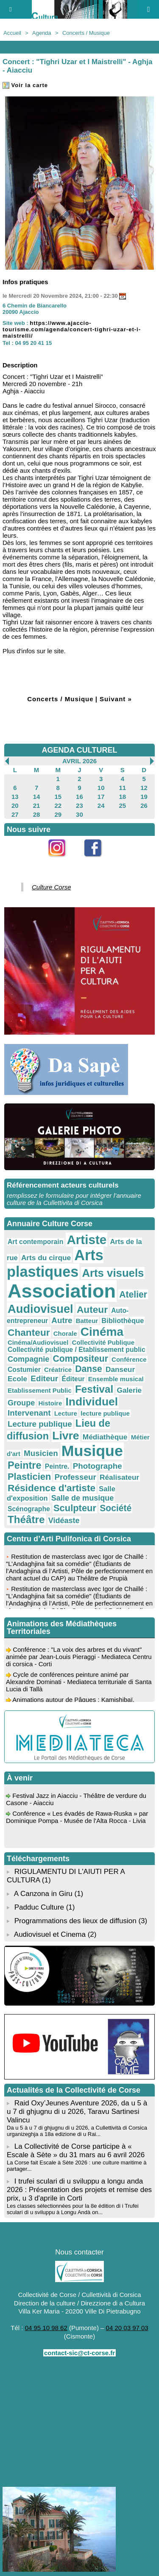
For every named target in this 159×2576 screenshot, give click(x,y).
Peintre (25, 1465)
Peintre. (57, 1466)
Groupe (21, 1403)
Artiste (86, 1240)
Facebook (98, 861)
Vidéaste (64, 1520)
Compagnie (28, 1359)
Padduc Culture (39, 1907)
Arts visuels (113, 1273)
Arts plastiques (55, 1263)
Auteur (92, 1309)
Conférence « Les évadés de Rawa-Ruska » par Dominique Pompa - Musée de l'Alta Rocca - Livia (77, 1822)
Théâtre (26, 1519)
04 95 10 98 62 (46, 2327)
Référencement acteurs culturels (63, 1185)
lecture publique (105, 1413)
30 (79, 814)
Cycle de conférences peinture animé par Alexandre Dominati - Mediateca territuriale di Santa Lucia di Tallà (79, 1687)
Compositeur (80, 1358)
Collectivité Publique (103, 1342)
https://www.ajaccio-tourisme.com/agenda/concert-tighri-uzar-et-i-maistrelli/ (72, 329)
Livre (65, 1435)
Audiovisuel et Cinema (51, 1934)
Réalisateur (119, 1477)
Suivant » (116, 699)
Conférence (129, 1359)
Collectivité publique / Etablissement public (76, 1349)
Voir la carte (25, 85)
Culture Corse (51, 887)
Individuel (91, 1401)
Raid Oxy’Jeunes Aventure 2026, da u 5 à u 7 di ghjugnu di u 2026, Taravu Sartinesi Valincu (77, 2111)
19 (144, 796)
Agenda (41, 33)
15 (57, 796)
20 (15, 805)
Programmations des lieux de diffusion (75, 1921)
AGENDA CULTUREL (79, 750)
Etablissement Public (40, 1390)
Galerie (129, 1390)
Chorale (65, 1333)
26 (144, 805)
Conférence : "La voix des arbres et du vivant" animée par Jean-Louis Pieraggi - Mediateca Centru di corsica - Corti (79, 1662)
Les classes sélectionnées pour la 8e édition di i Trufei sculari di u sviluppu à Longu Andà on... (73, 2209)
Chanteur (29, 1332)
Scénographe (29, 1508)
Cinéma (102, 1331)
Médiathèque (105, 1437)
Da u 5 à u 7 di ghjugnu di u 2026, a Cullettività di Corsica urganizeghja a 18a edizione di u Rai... (77, 2131)
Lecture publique (40, 1423)
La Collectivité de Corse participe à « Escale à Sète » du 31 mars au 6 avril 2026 (76, 2150)
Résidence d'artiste (51, 1487)
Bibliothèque (122, 1321)
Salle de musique (82, 1498)
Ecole (17, 1378)
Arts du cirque (46, 1257)
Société (115, 1508)
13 (15, 796)
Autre (61, 1320)
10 (101, 787)
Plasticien (29, 1476)
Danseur (120, 1369)
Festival (94, 1389)
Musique (92, 1450)
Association (62, 1291)
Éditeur (72, 1379)
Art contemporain (35, 1241)
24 (101, 805)
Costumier (24, 1369)
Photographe (97, 1466)
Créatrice (58, 1369)
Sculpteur (74, 1508)
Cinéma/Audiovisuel (38, 1342)
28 (36, 814)
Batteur (87, 1320)
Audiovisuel (40, 1308)
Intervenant (29, 1412)
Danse (88, 1369)
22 (57, 805)
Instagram (61, 861)
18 (122, 796)
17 (101, 796)
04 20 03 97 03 (127, 2327)
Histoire (50, 1403)
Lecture (65, 1413)
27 (15, 814)
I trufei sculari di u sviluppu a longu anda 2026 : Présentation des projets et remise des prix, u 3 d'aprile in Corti (79, 2189)
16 (79, 796)
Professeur (75, 1477)
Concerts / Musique (86, 33)
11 (122, 787)
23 (79, 805)
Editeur (44, 1378)
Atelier (133, 1294)
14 (36, 796)
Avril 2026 (79, 761)
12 (144, 787)
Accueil (12, 33)
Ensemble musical (116, 1379)
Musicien (41, 1453)
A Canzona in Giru (43, 1894)
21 (36, 805)
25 (122, 805)
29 (57, 814)
